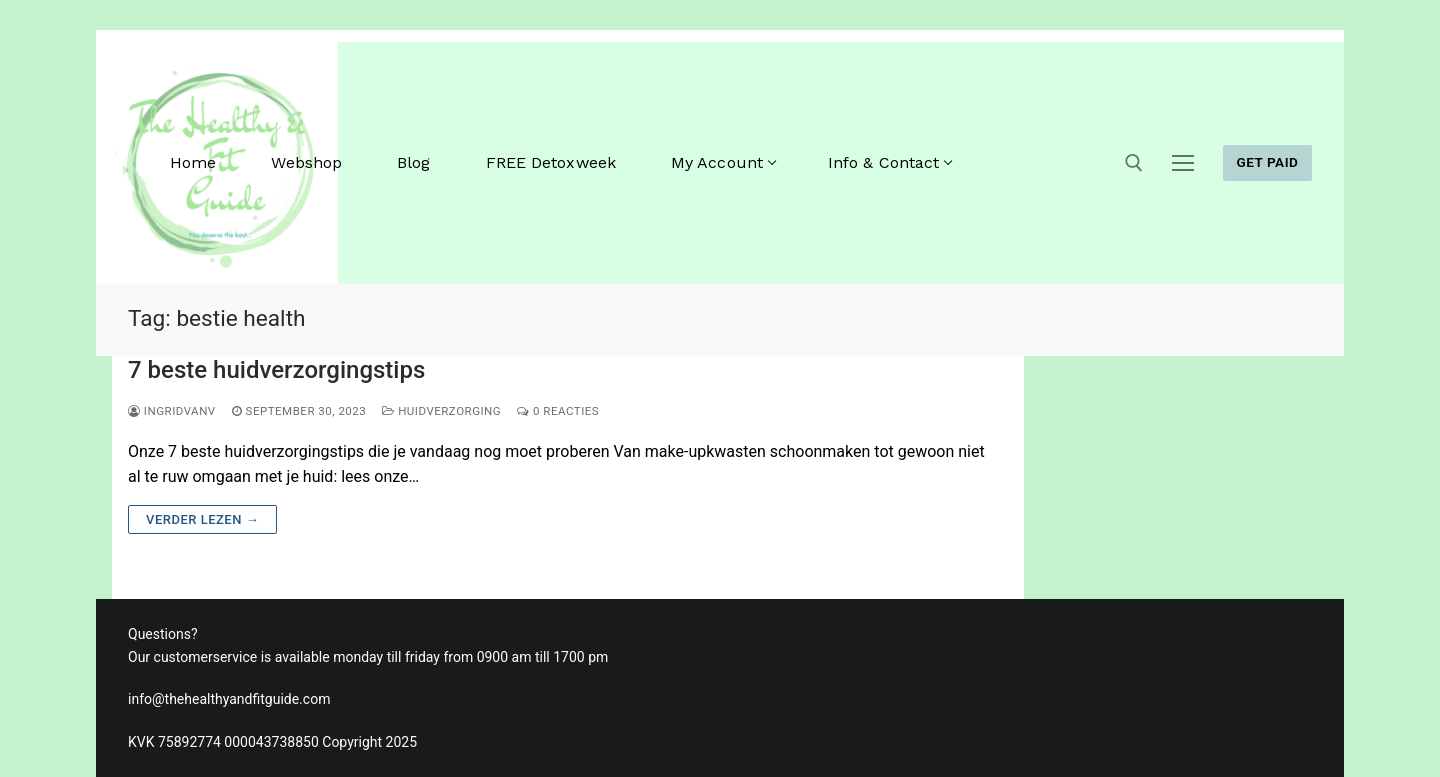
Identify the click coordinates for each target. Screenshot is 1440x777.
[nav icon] (1183, 163)
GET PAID (1267, 162)
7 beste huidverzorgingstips (276, 370)
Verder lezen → (202, 519)
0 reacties (558, 411)
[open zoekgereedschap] (1134, 163)
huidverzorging (441, 411)
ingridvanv (172, 411)
